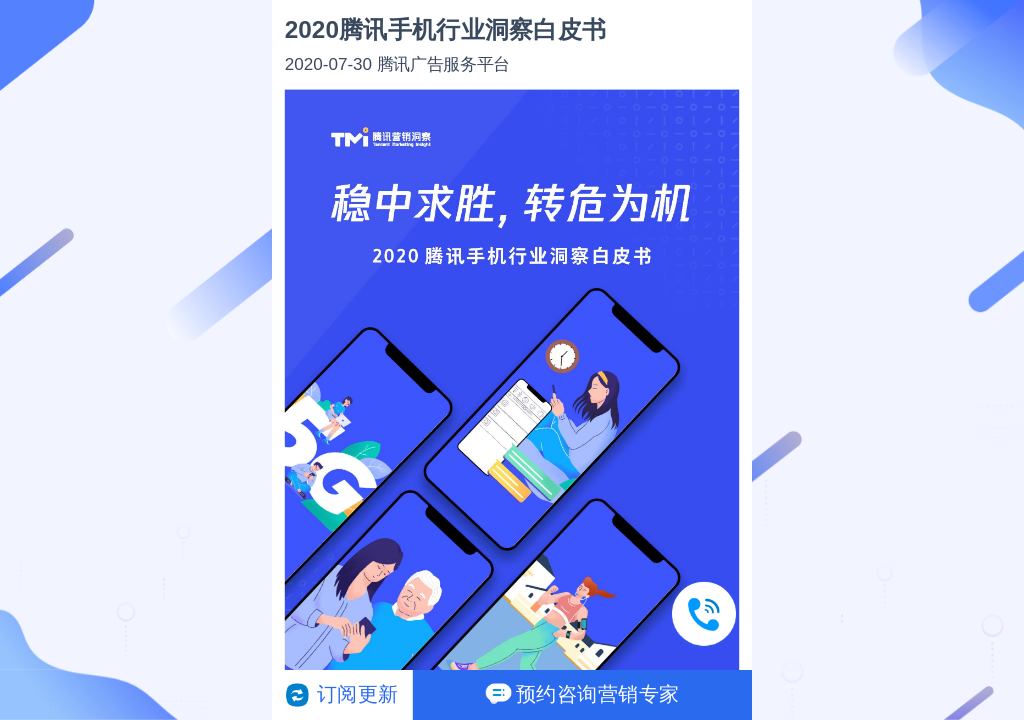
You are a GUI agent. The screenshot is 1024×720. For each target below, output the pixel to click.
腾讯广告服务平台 (443, 63)
